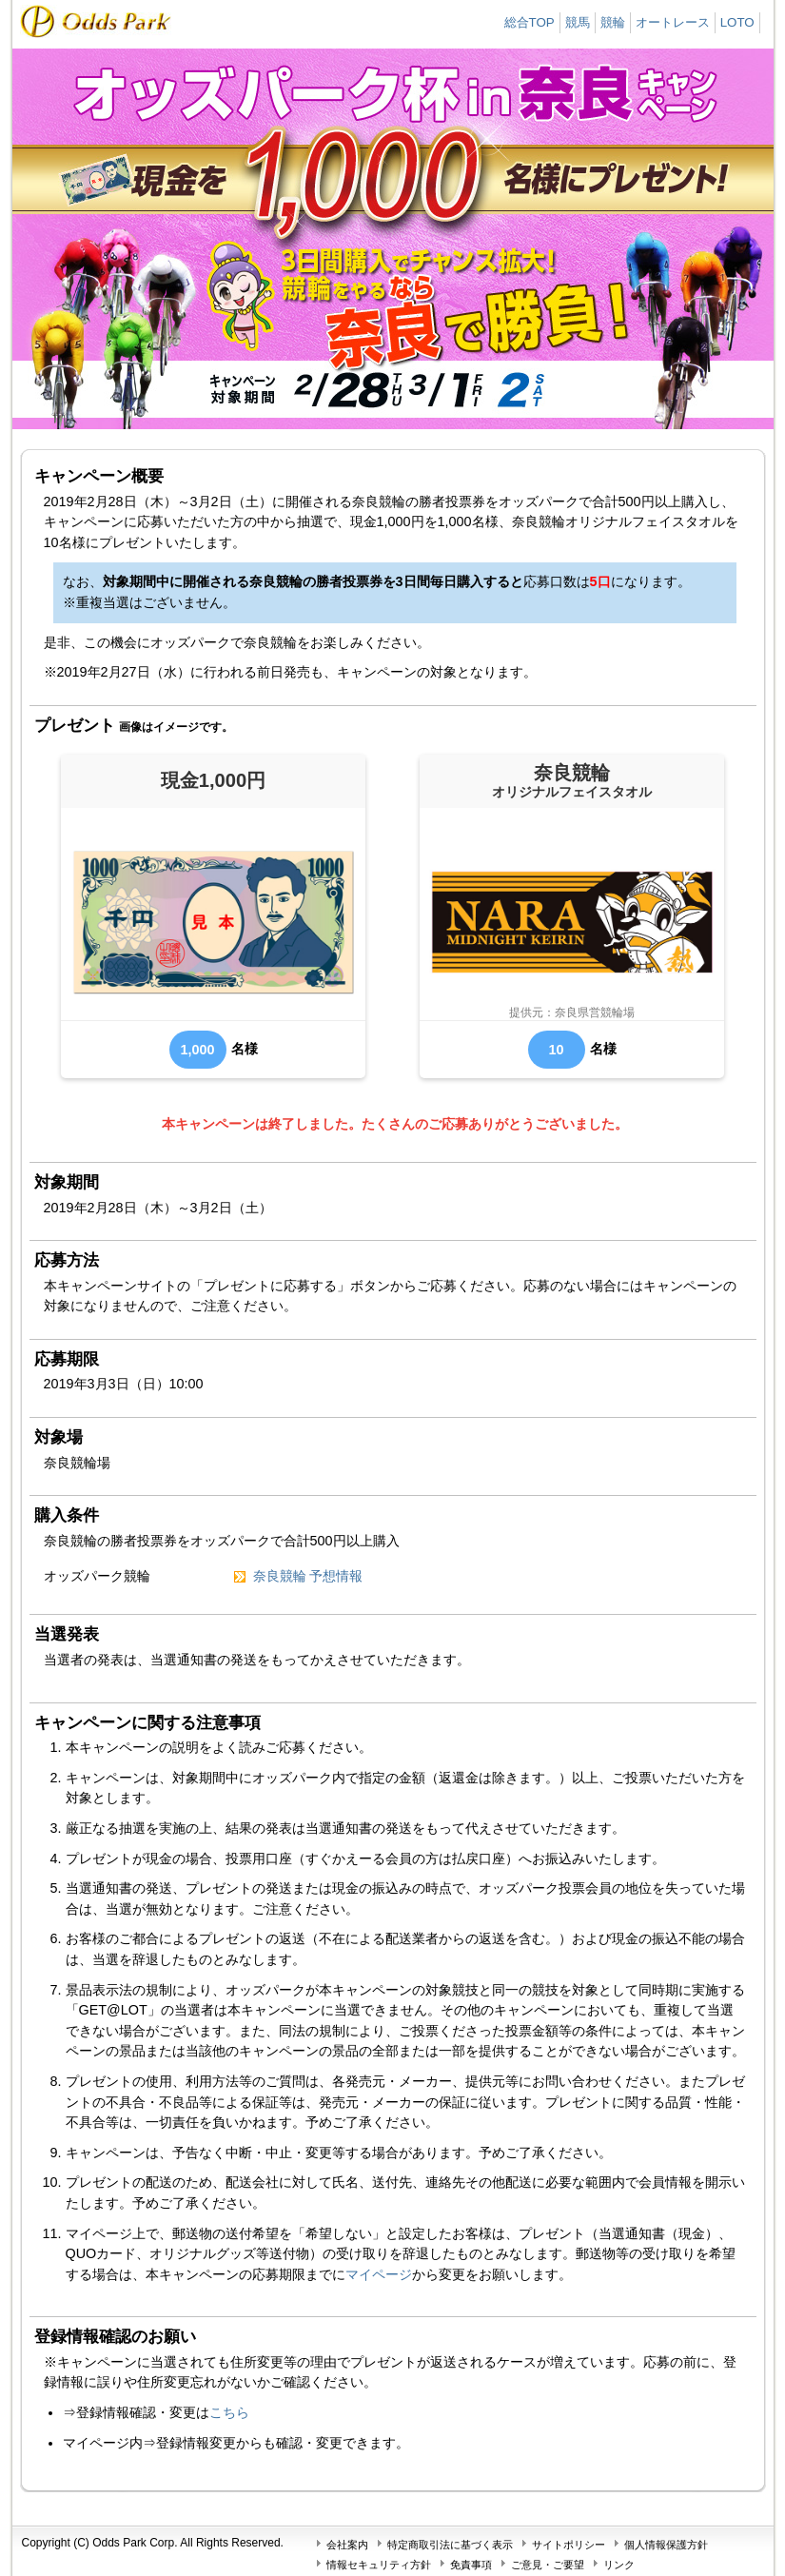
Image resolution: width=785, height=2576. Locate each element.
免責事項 (471, 2564)
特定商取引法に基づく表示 (450, 2544)
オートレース (673, 22)
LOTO (737, 22)
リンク (619, 2564)
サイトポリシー (568, 2544)
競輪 (612, 22)
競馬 (577, 22)
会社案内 (347, 2544)
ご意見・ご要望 (547, 2564)
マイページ (378, 2274)
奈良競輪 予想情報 (308, 1575)
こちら (229, 2412)
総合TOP (529, 22)
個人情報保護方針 (666, 2544)
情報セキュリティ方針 (378, 2564)
